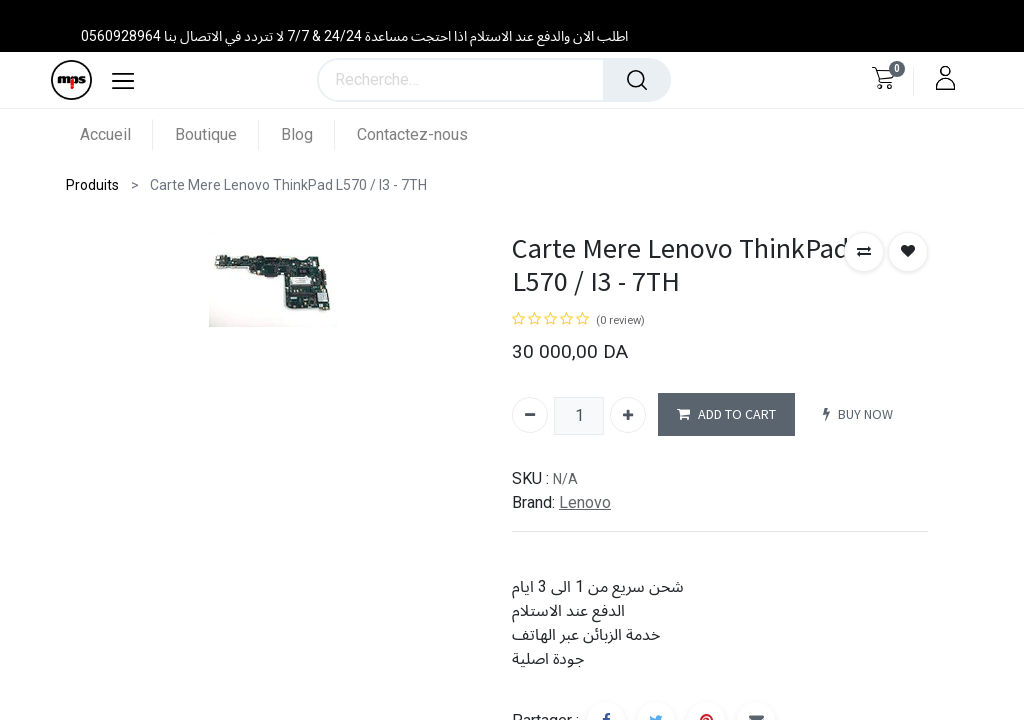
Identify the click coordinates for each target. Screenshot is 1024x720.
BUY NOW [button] (858, 414)
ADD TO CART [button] (726, 414)
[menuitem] (116, 134)
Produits (92, 185)
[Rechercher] (637, 80)
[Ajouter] (628, 415)
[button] (864, 252)
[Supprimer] (530, 415)
